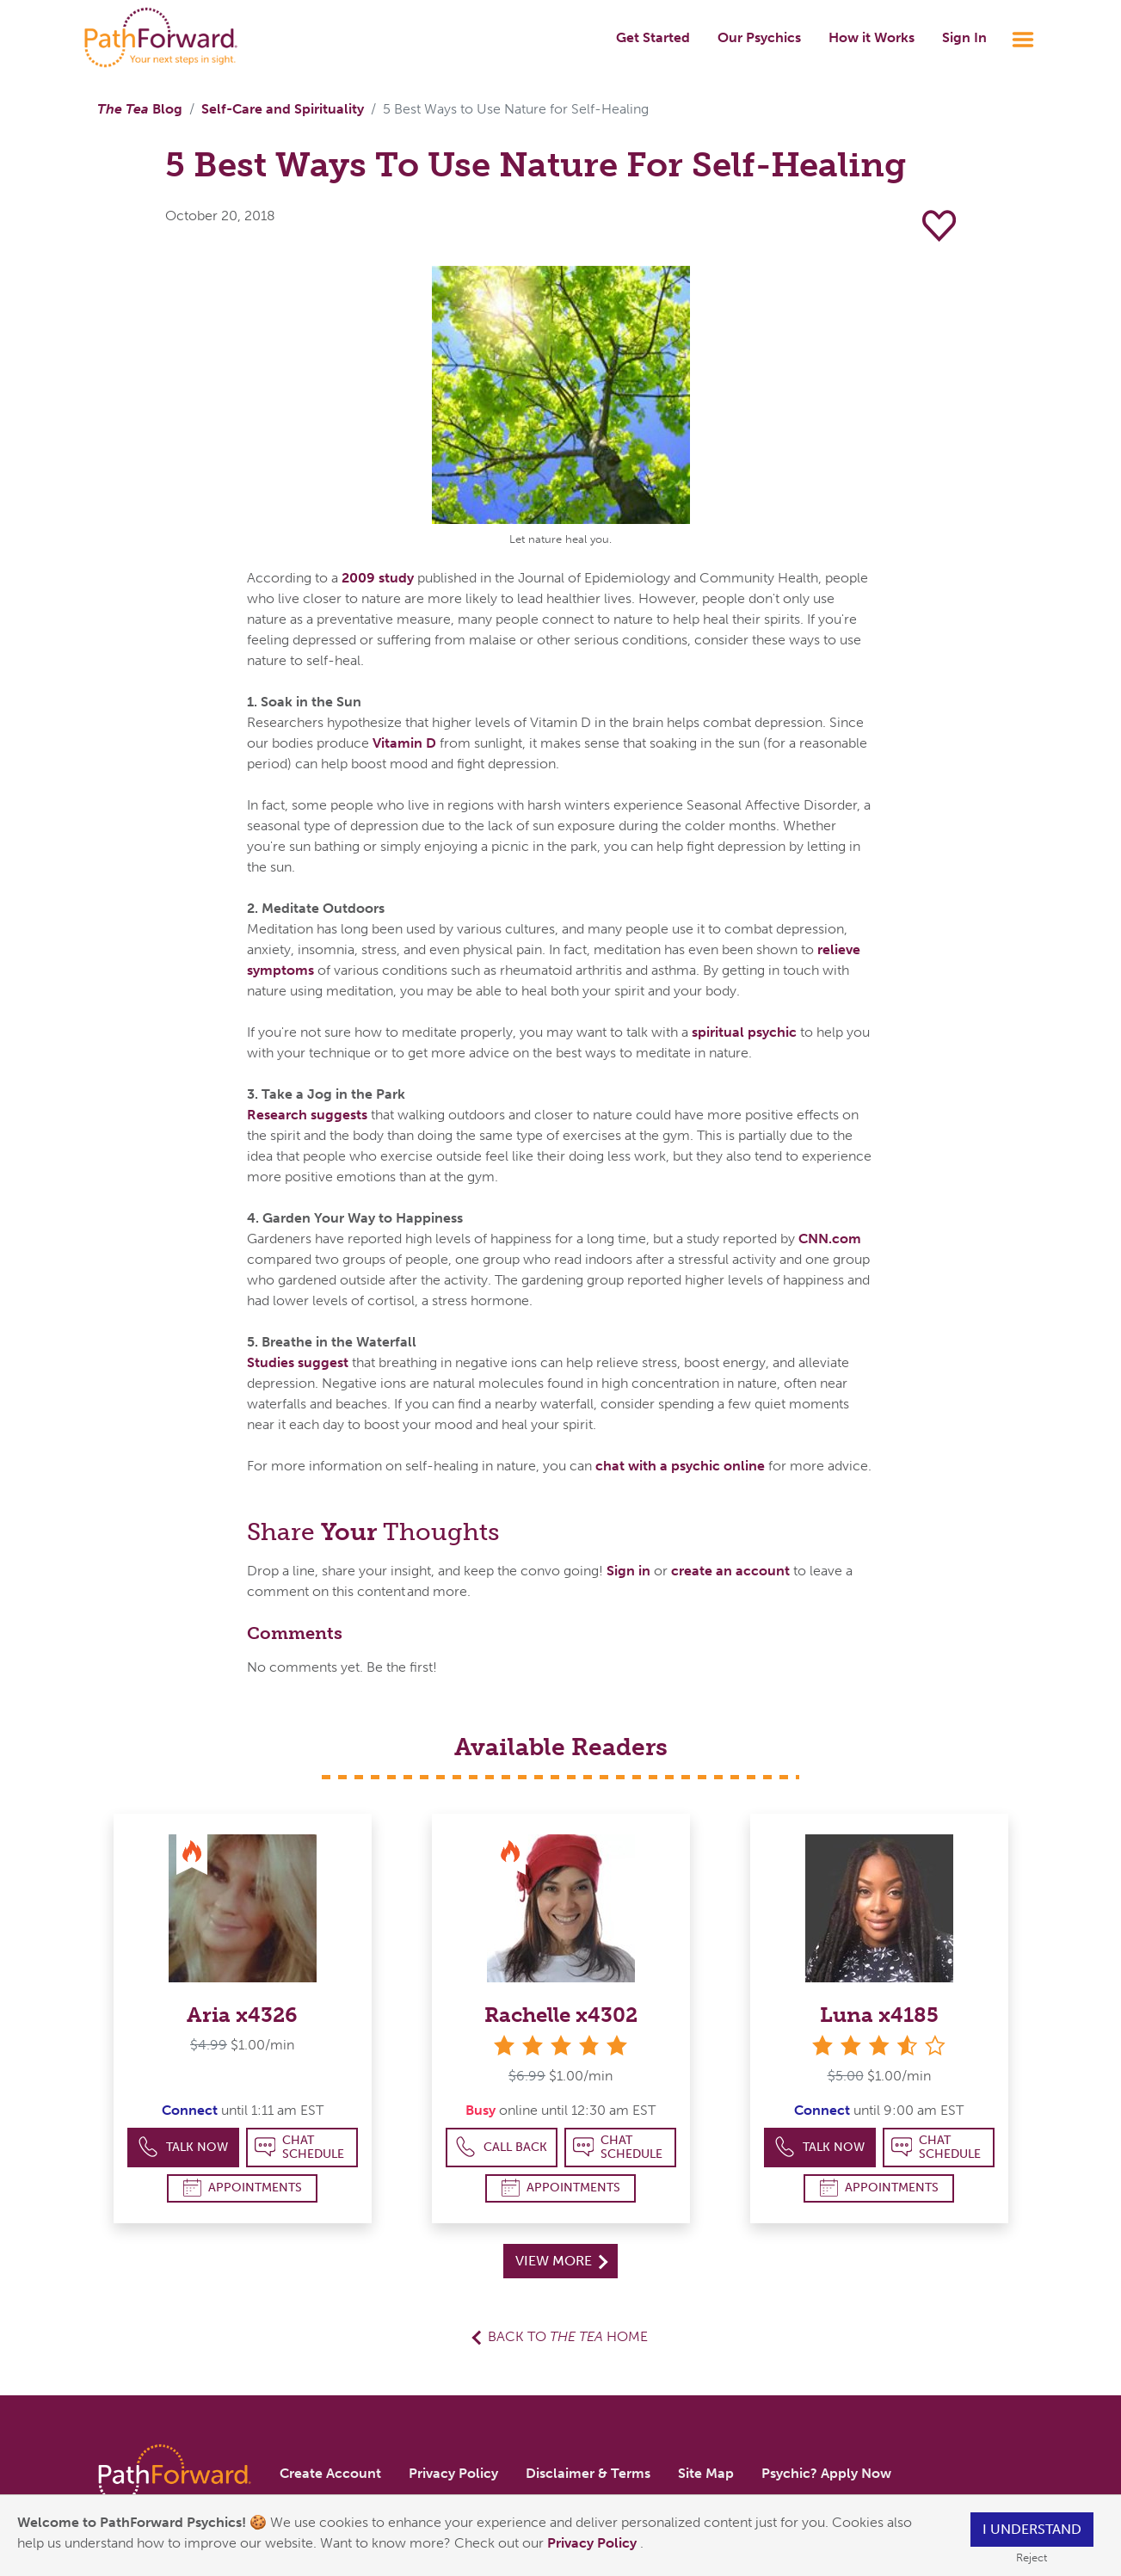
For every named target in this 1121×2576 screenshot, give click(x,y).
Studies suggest (297, 1362)
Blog (139, 109)
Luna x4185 (879, 2014)
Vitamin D (404, 743)
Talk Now (183, 2147)
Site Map (706, 2473)
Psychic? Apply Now (826, 2473)
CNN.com (829, 1238)
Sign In (964, 37)
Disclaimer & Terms (588, 2473)
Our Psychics (759, 37)
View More (561, 2260)
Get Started (653, 37)
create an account (730, 1570)
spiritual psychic (744, 1032)
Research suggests (307, 1114)
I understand (1031, 2529)
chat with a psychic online (680, 1465)
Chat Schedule (300, 2147)
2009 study (378, 578)
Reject (1031, 2557)
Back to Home (568, 2336)
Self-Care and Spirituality (282, 109)
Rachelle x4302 (560, 2014)
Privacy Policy (593, 2543)
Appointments (242, 2188)
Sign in (628, 1570)
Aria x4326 (242, 2014)
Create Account (330, 2473)
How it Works (871, 37)
